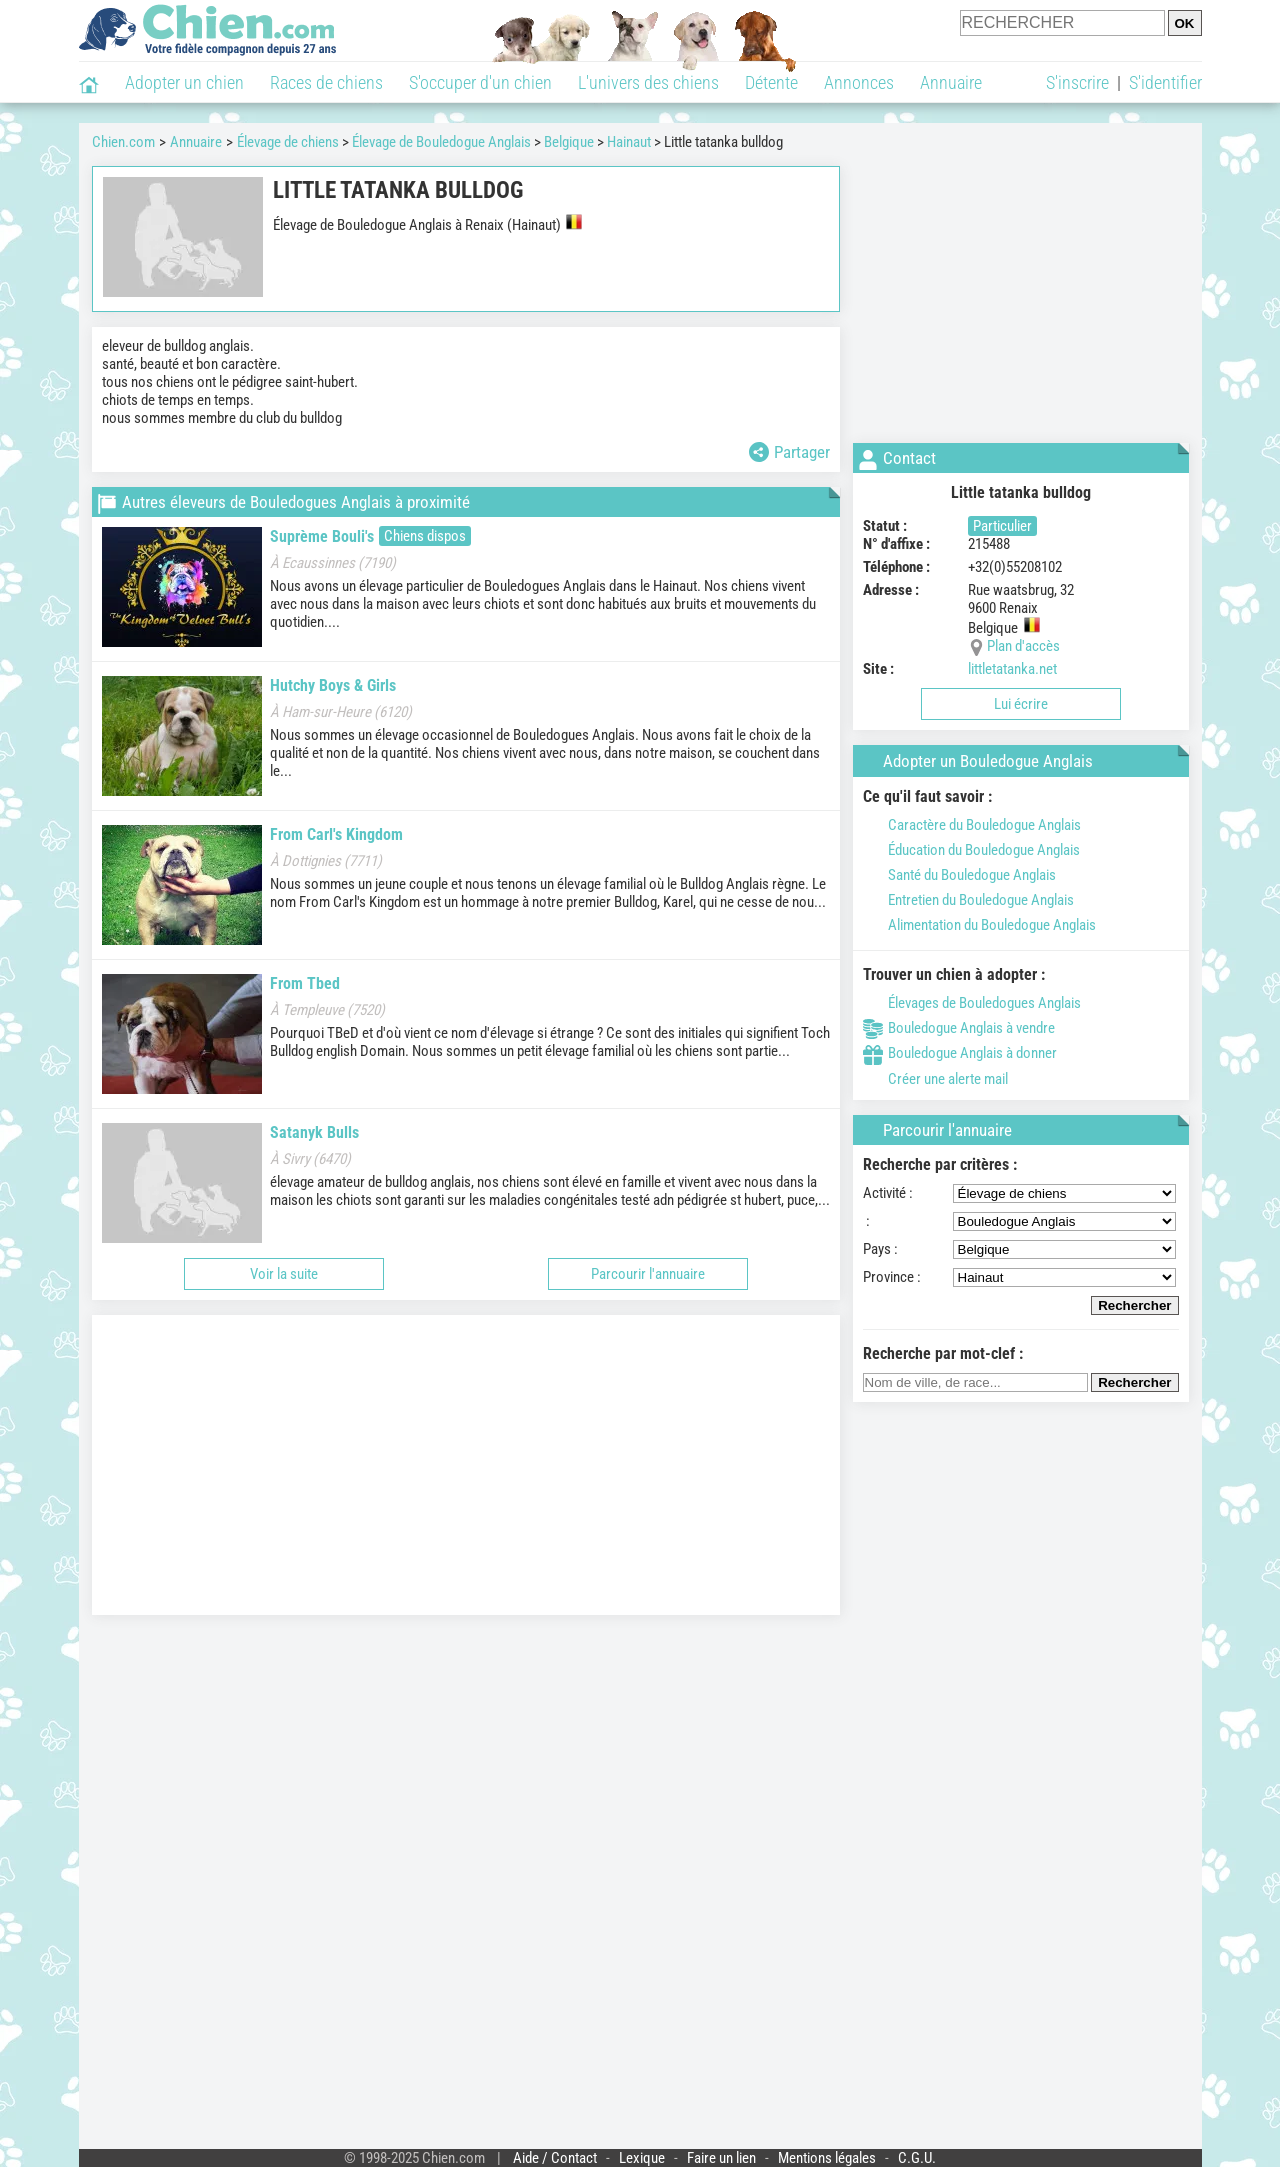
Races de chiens (326, 82)
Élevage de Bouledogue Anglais (441, 142)
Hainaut (629, 142)
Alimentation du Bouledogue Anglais (979, 925)
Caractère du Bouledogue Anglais (972, 825)
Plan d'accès (1023, 646)
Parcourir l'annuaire (648, 1274)
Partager (789, 452)
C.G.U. (917, 2158)
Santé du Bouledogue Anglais (959, 875)
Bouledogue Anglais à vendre (959, 1028)
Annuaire (951, 82)
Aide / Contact (555, 2158)
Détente (771, 82)
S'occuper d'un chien (480, 82)
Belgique (569, 142)
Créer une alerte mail (935, 1079)
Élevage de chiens (288, 142)
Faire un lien (721, 2158)
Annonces (859, 82)
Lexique (642, 2158)
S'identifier (1165, 82)
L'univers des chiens (648, 82)
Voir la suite (284, 1274)
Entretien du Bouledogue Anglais (968, 900)
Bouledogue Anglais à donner (960, 1053)
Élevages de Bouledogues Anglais (972, 1003)
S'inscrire (1077, 82)
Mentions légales (827, 2158)
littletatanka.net (1012, 669)
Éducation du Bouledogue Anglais (971, 850)
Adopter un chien (184, 82)
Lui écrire (1021, 704)
